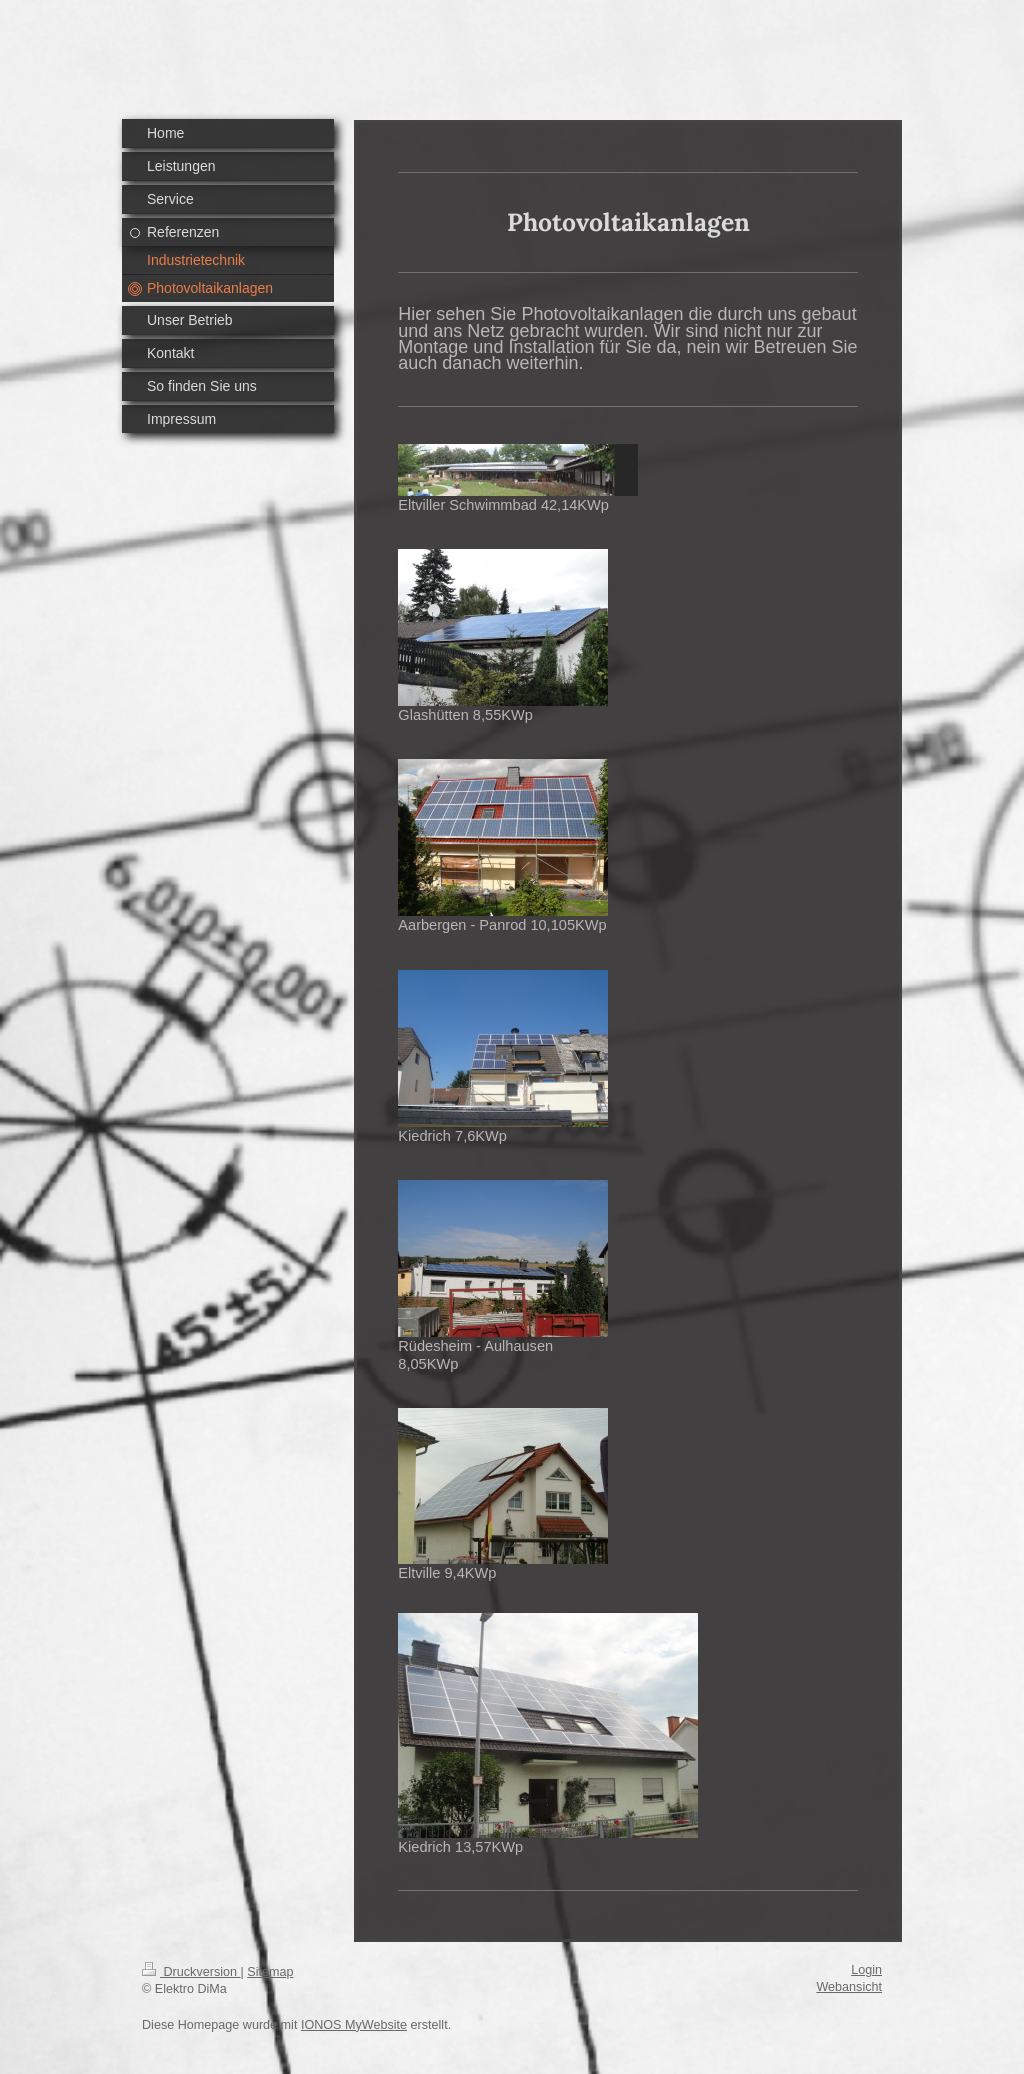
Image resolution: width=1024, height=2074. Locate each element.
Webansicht (849, 1987)
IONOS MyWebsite (354, 2025)
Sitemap (270, 1972)
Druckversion (191, 1972)
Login (866, 1970)
